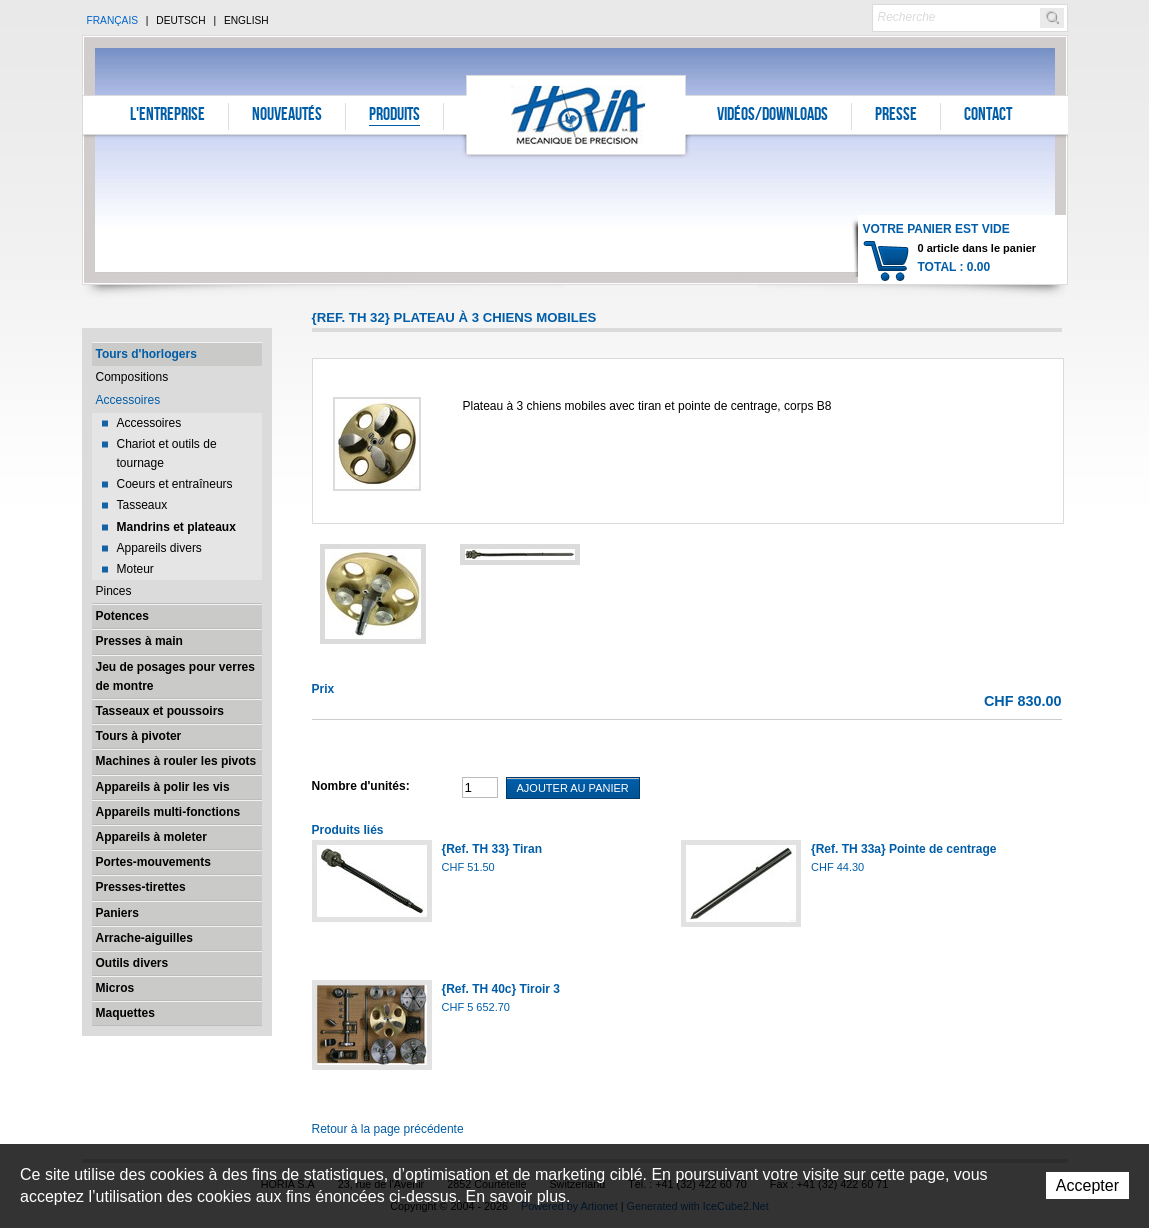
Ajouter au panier (573, 788)
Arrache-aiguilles (144, 938)
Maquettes (125, 1013)
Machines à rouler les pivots (176, 761)
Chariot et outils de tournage (167, 453)
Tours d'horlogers (146, 354)
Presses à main (139, 641)
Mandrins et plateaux (176, 527)
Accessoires (128, 400)
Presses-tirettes (141, 887)
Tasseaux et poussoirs (160, 711)
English (246, 20)
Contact (988, 116)
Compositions (132, 377)
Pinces (114, 591)
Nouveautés (287, 116)
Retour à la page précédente (388, 1129)
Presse (896, 116)
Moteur (135, 569)
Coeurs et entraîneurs (175, 484)
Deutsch (180, 20)
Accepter (1087, 1185)
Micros (115, 988)
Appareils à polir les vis (163, 787)
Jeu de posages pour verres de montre (175, 676)
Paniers (117, 913)
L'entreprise (167, 116)
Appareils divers (159, 548)
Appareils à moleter (151, 837)
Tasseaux (142, 505)
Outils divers (132, 963)
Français (113, 20)
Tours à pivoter (139, 736)
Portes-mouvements (153, 862)
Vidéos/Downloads (772, 116)
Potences (122, 616)
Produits (394, 116)
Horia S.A (576, 114)
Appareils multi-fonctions (168, 812)
